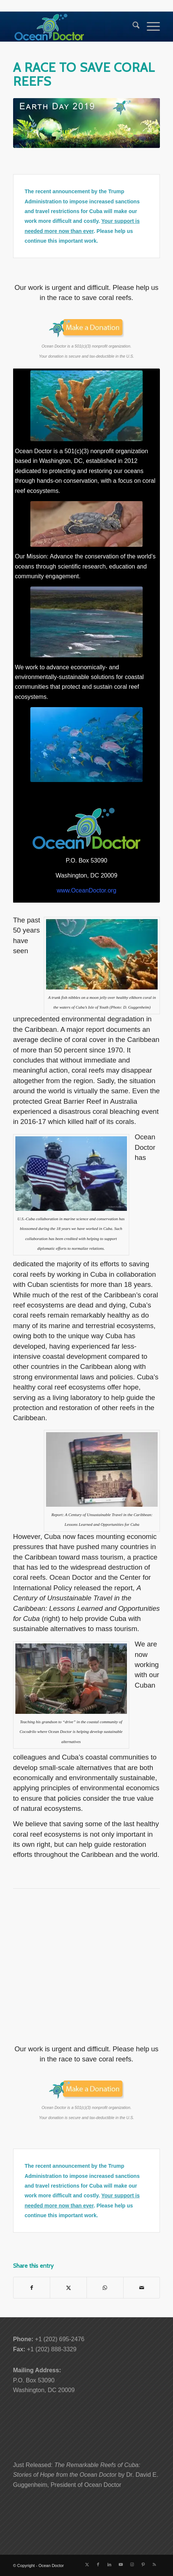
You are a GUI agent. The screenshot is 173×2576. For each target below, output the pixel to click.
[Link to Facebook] (98, 2564)
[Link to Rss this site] (154, 2564)
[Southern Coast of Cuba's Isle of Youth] (86, 622)
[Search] (132, 27)
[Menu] (149, 27)
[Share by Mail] (142, 2287)
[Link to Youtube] (120, 2564)
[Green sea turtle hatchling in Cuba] (86, 524)
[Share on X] (68, 2287)
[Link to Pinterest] (143, 2564)
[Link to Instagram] (131, 2564)
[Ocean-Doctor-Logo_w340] (72, 27)
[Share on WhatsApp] (105, 2287)
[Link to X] (86, 2564)
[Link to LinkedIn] (109, 2564)
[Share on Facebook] (31, 2287)
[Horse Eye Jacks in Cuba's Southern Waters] (86, 744)
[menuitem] (132, 27)
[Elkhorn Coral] (86, 405)
